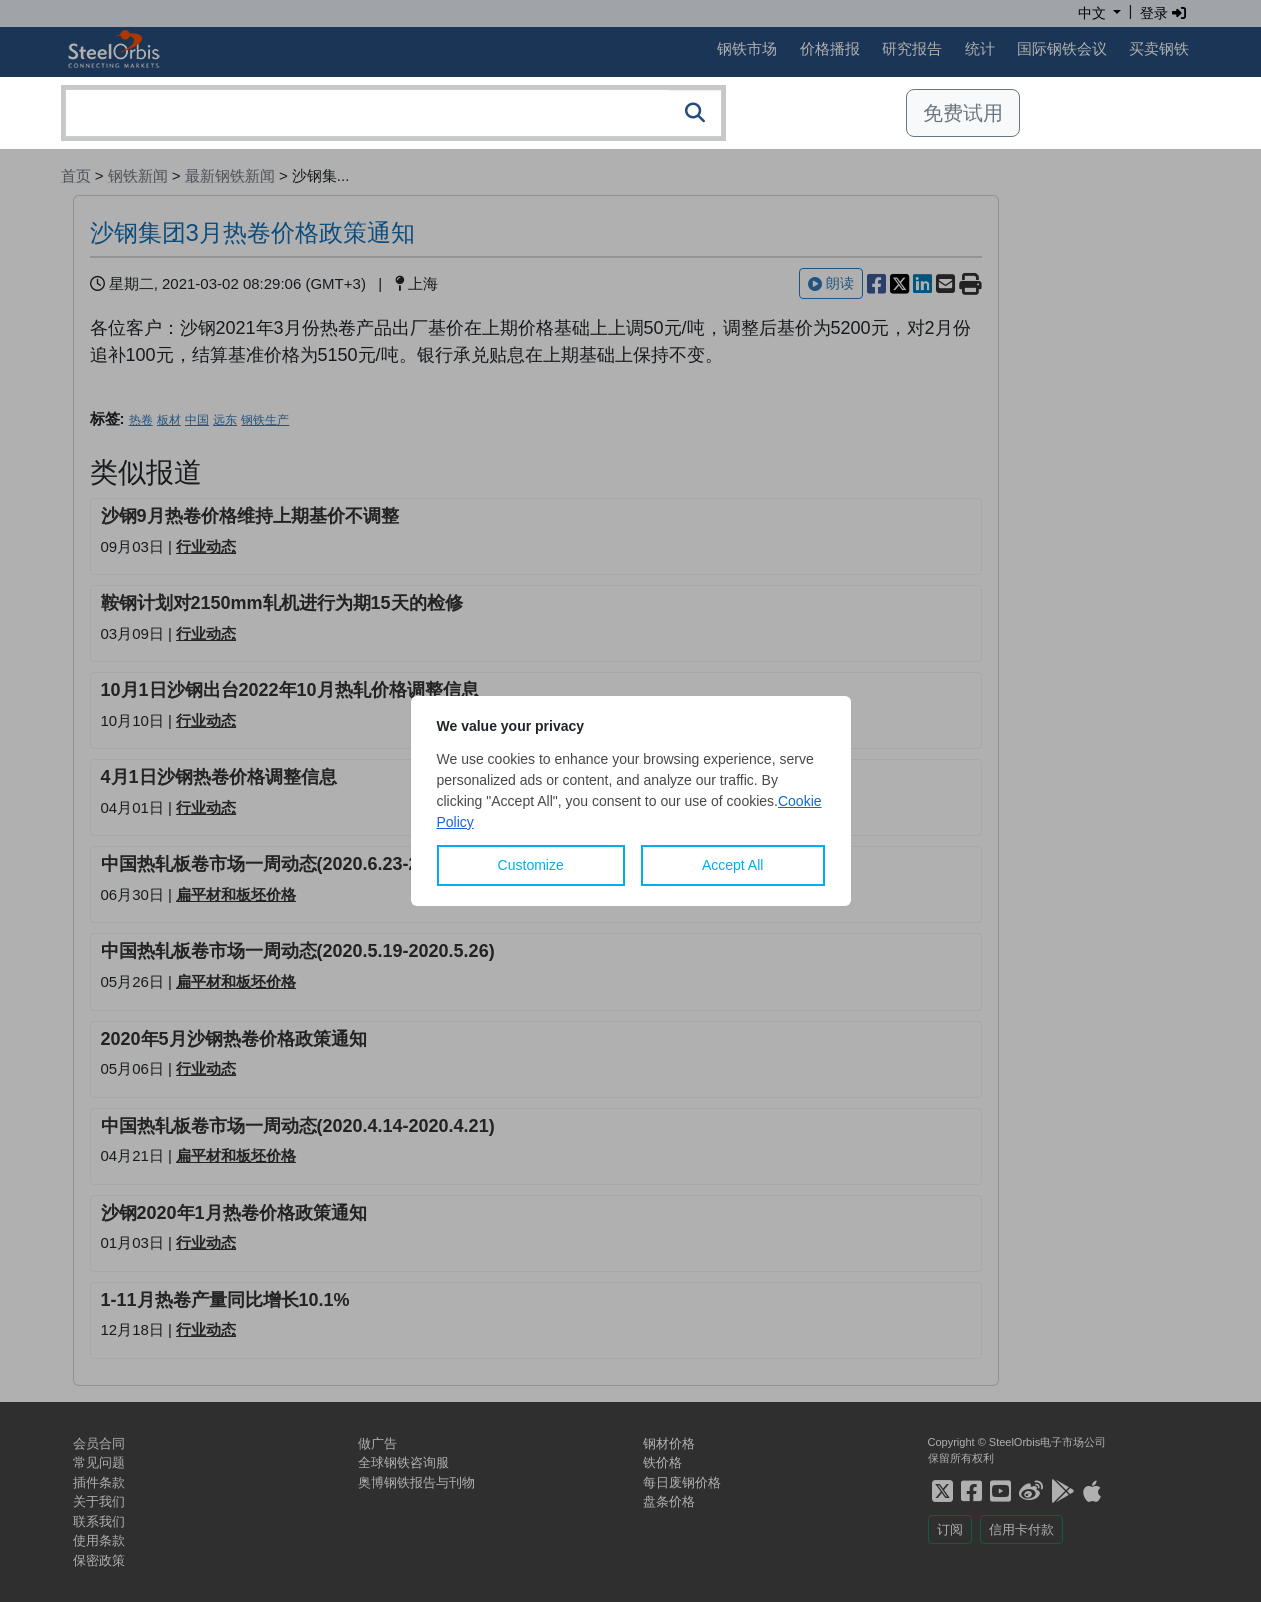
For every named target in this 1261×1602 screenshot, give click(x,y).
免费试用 (963, 113)
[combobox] (393, 113)
